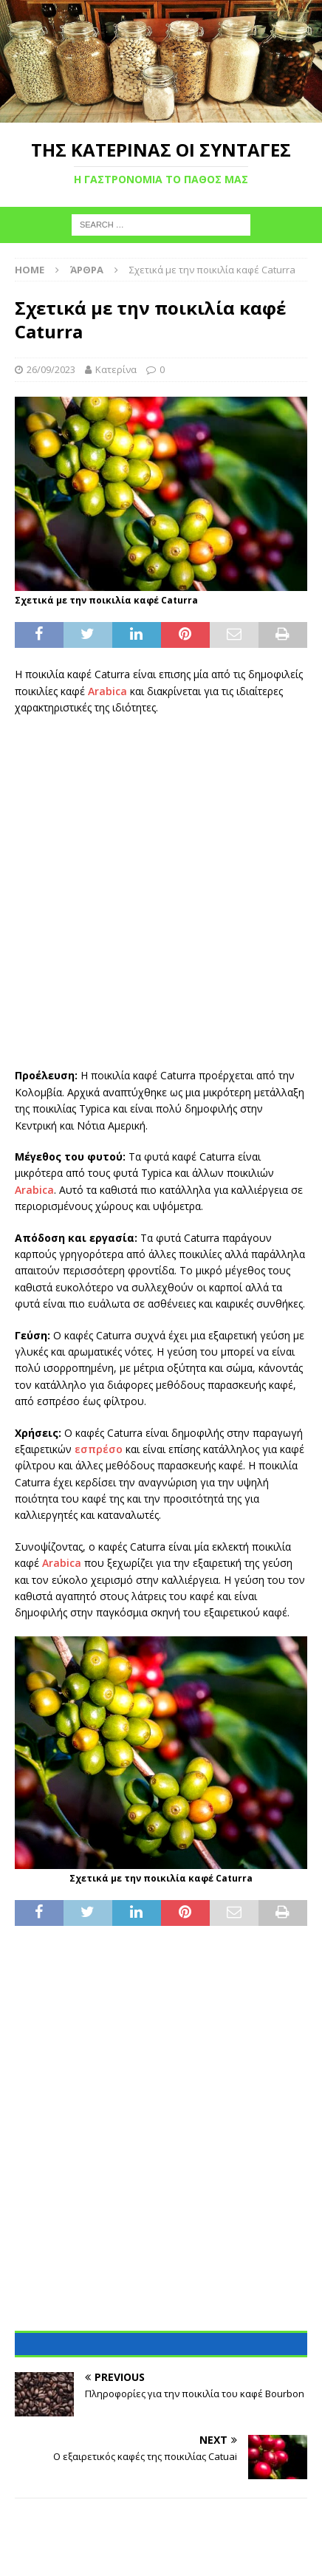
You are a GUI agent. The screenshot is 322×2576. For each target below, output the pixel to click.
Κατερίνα (116, 369)
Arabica (107, 691)
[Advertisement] (161, 892)
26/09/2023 (51, 369)
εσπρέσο (99, 1449)
